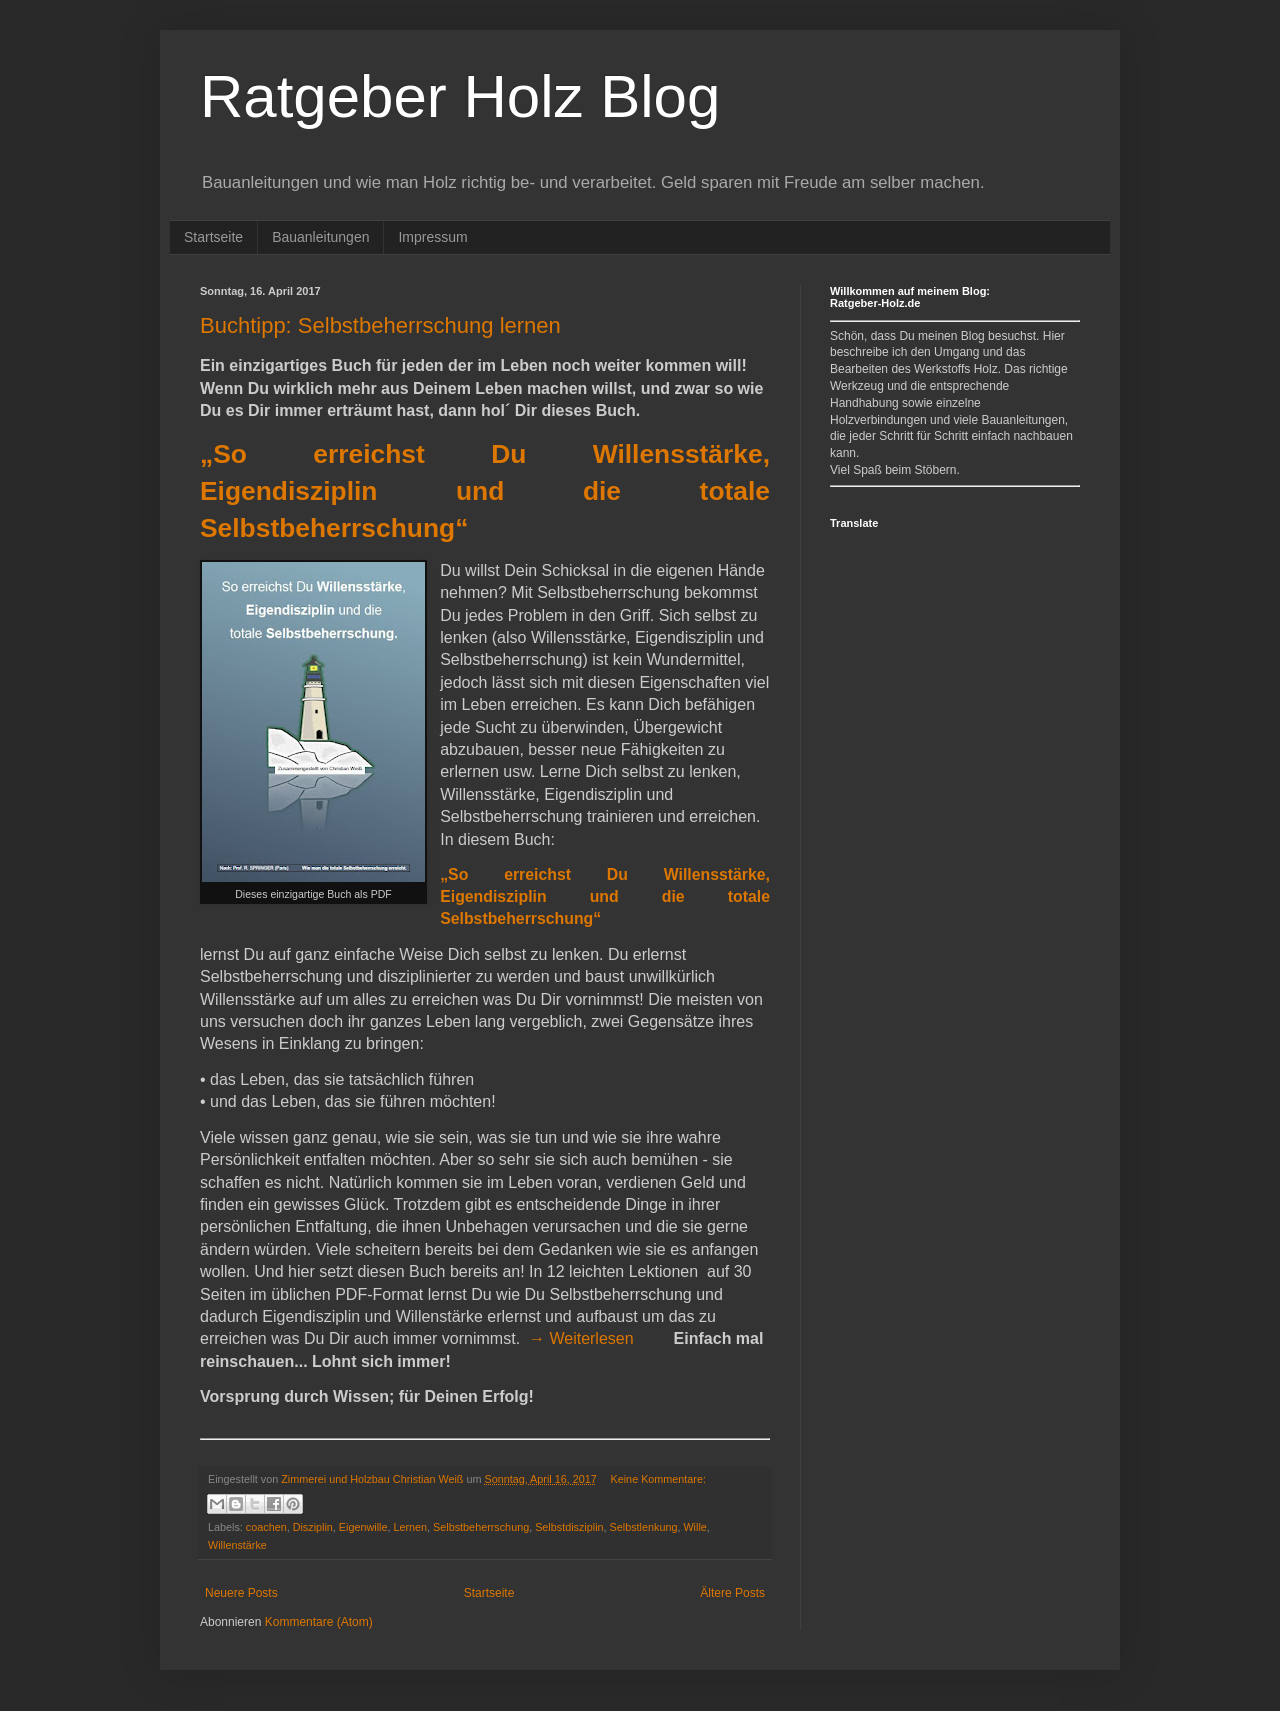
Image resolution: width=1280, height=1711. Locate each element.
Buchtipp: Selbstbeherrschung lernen (380, 325)
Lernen (410, 1527)
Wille (694, 1527)
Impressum (432, 237)
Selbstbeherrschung (481, 1527)
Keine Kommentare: (658, 1479)
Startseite (213, 237)
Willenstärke (237, 1545)
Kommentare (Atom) (319, 1622)
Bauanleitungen (320, 237)
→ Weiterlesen (581, 1338)
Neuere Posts (241, 1593)
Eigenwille (363, 1527)
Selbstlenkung (644, 1527)
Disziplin (313, 1527)
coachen (266, 1527)
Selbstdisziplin (569, 1527)
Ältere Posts (732, 1593)
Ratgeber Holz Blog (460, 96)
